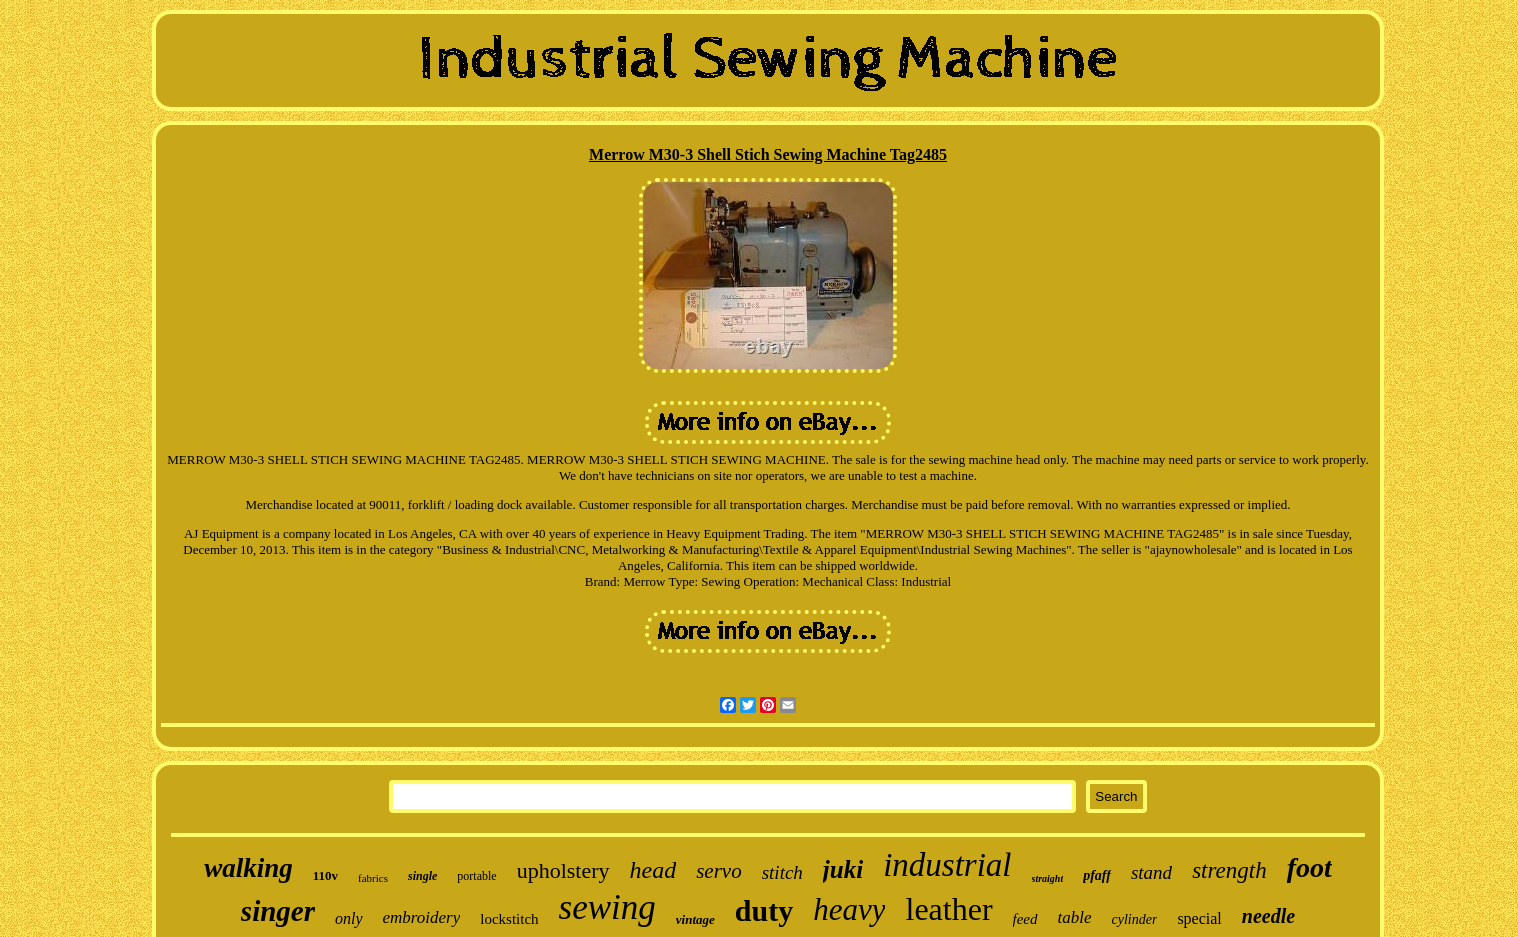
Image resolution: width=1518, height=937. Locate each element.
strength (1229, 870)
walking (248, 868)
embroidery (422, 917)
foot (1309, 867)
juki (843, 869)
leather (948, 909)
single (422, 876)
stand (1151, 872)
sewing (607, 907)
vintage (695, 919)
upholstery (563, 870)
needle (1268, 916)
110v (325, 875)
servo (719, 871)
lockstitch (509, 919)
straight (1048, 878)
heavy (849, 909)
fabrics (373, 878)
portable (476, 876)
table (1075, 917)
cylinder (1135, 919)
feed (1025, 919)
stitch (782, 872)
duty (764, 910)
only (349, 918)
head (653, 870)
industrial (947, 865)
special (1199, 918)
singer (278, 911)
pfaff (1097, 875)
